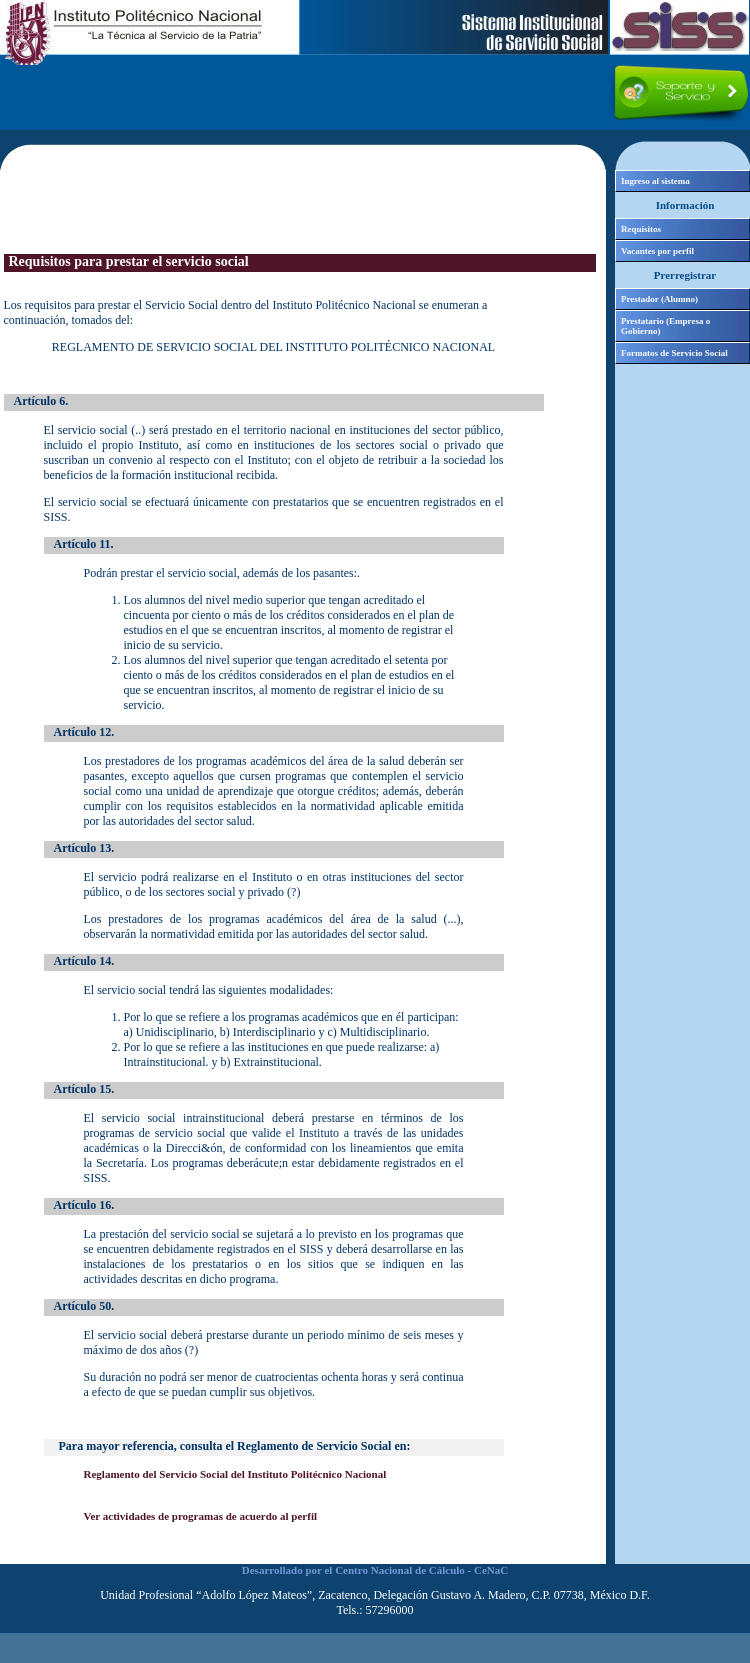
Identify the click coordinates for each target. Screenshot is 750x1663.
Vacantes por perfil (657, 251)
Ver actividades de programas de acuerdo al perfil (201, 1516)
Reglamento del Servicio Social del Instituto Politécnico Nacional (235, 1474)
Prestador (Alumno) (659, 299)
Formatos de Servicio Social (674, 353)
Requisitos (641, 229)
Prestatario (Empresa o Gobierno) (665, 326)
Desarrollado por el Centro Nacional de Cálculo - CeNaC (375, 1570)
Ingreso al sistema (655, 181)
